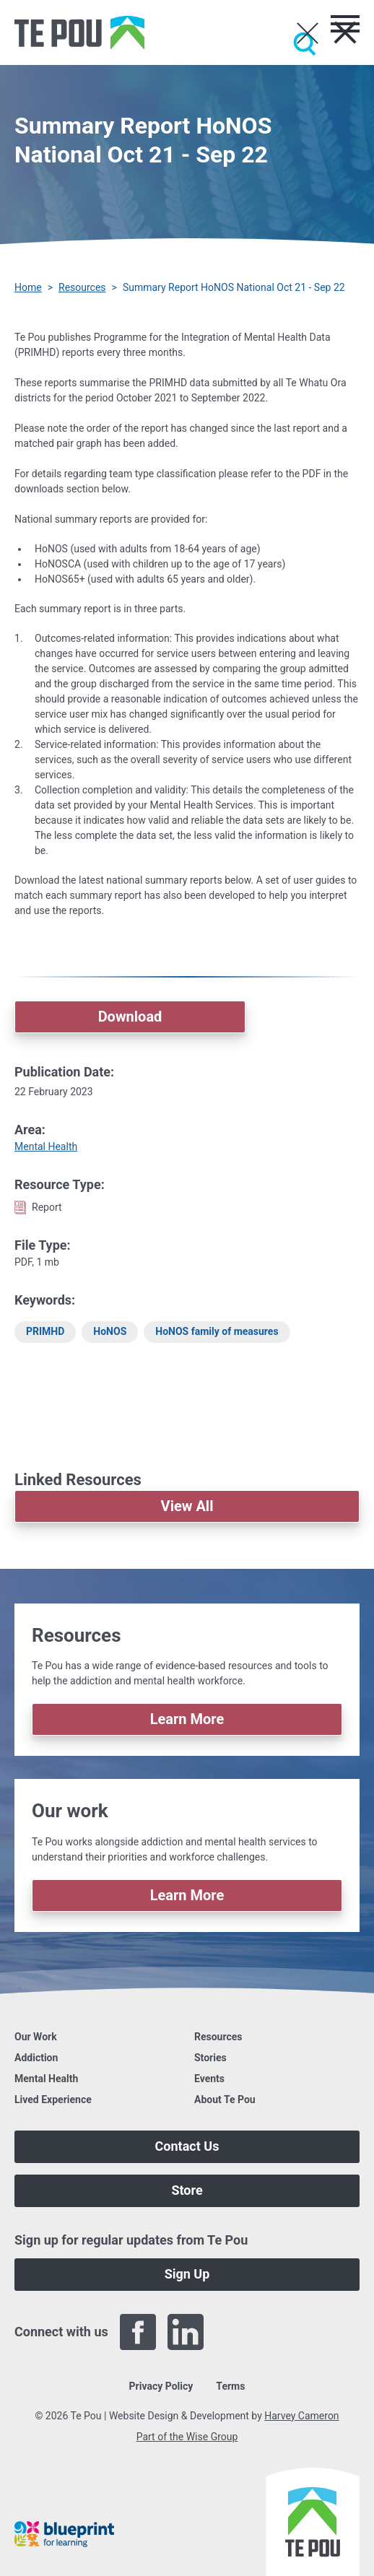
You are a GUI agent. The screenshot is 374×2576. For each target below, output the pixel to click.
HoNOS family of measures (216, 1331)
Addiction (36, 2057)
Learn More (187, 1719)
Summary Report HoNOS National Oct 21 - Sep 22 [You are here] (234, 287)
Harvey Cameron (301, 2415)
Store (186, 2190)
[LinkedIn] (186, 2332)
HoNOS (109, 1331)
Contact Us (187, 2146)
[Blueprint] (64, 2534)
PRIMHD (45, 1331)
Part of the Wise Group (187, 2436)
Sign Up (187, 2273)
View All (187, 1506)
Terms (230, 2386)
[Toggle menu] (345, 23)
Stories (210, 2057)
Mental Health (45, 1146)
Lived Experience (53, 2099)
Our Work (35, 2036)
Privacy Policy (161, 2386)
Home (28, 287)
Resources (82, 287)
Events (209, 2078)
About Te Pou (225, 2099)
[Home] (79, 32)
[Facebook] (138, 2332)
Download (130, 1016)
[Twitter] (233, 2332)
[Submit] (304, 44)
